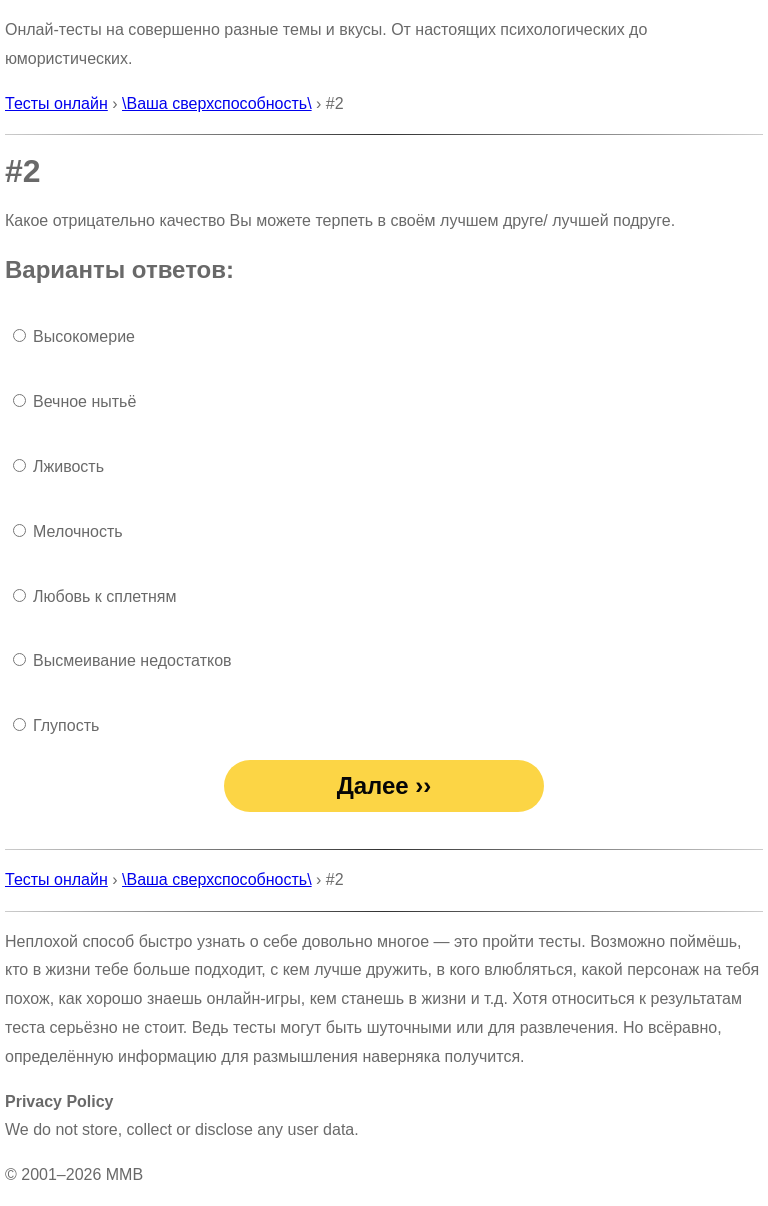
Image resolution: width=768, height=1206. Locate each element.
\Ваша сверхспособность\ (217, 103)
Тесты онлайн (56, 103)
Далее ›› (384, 785)
